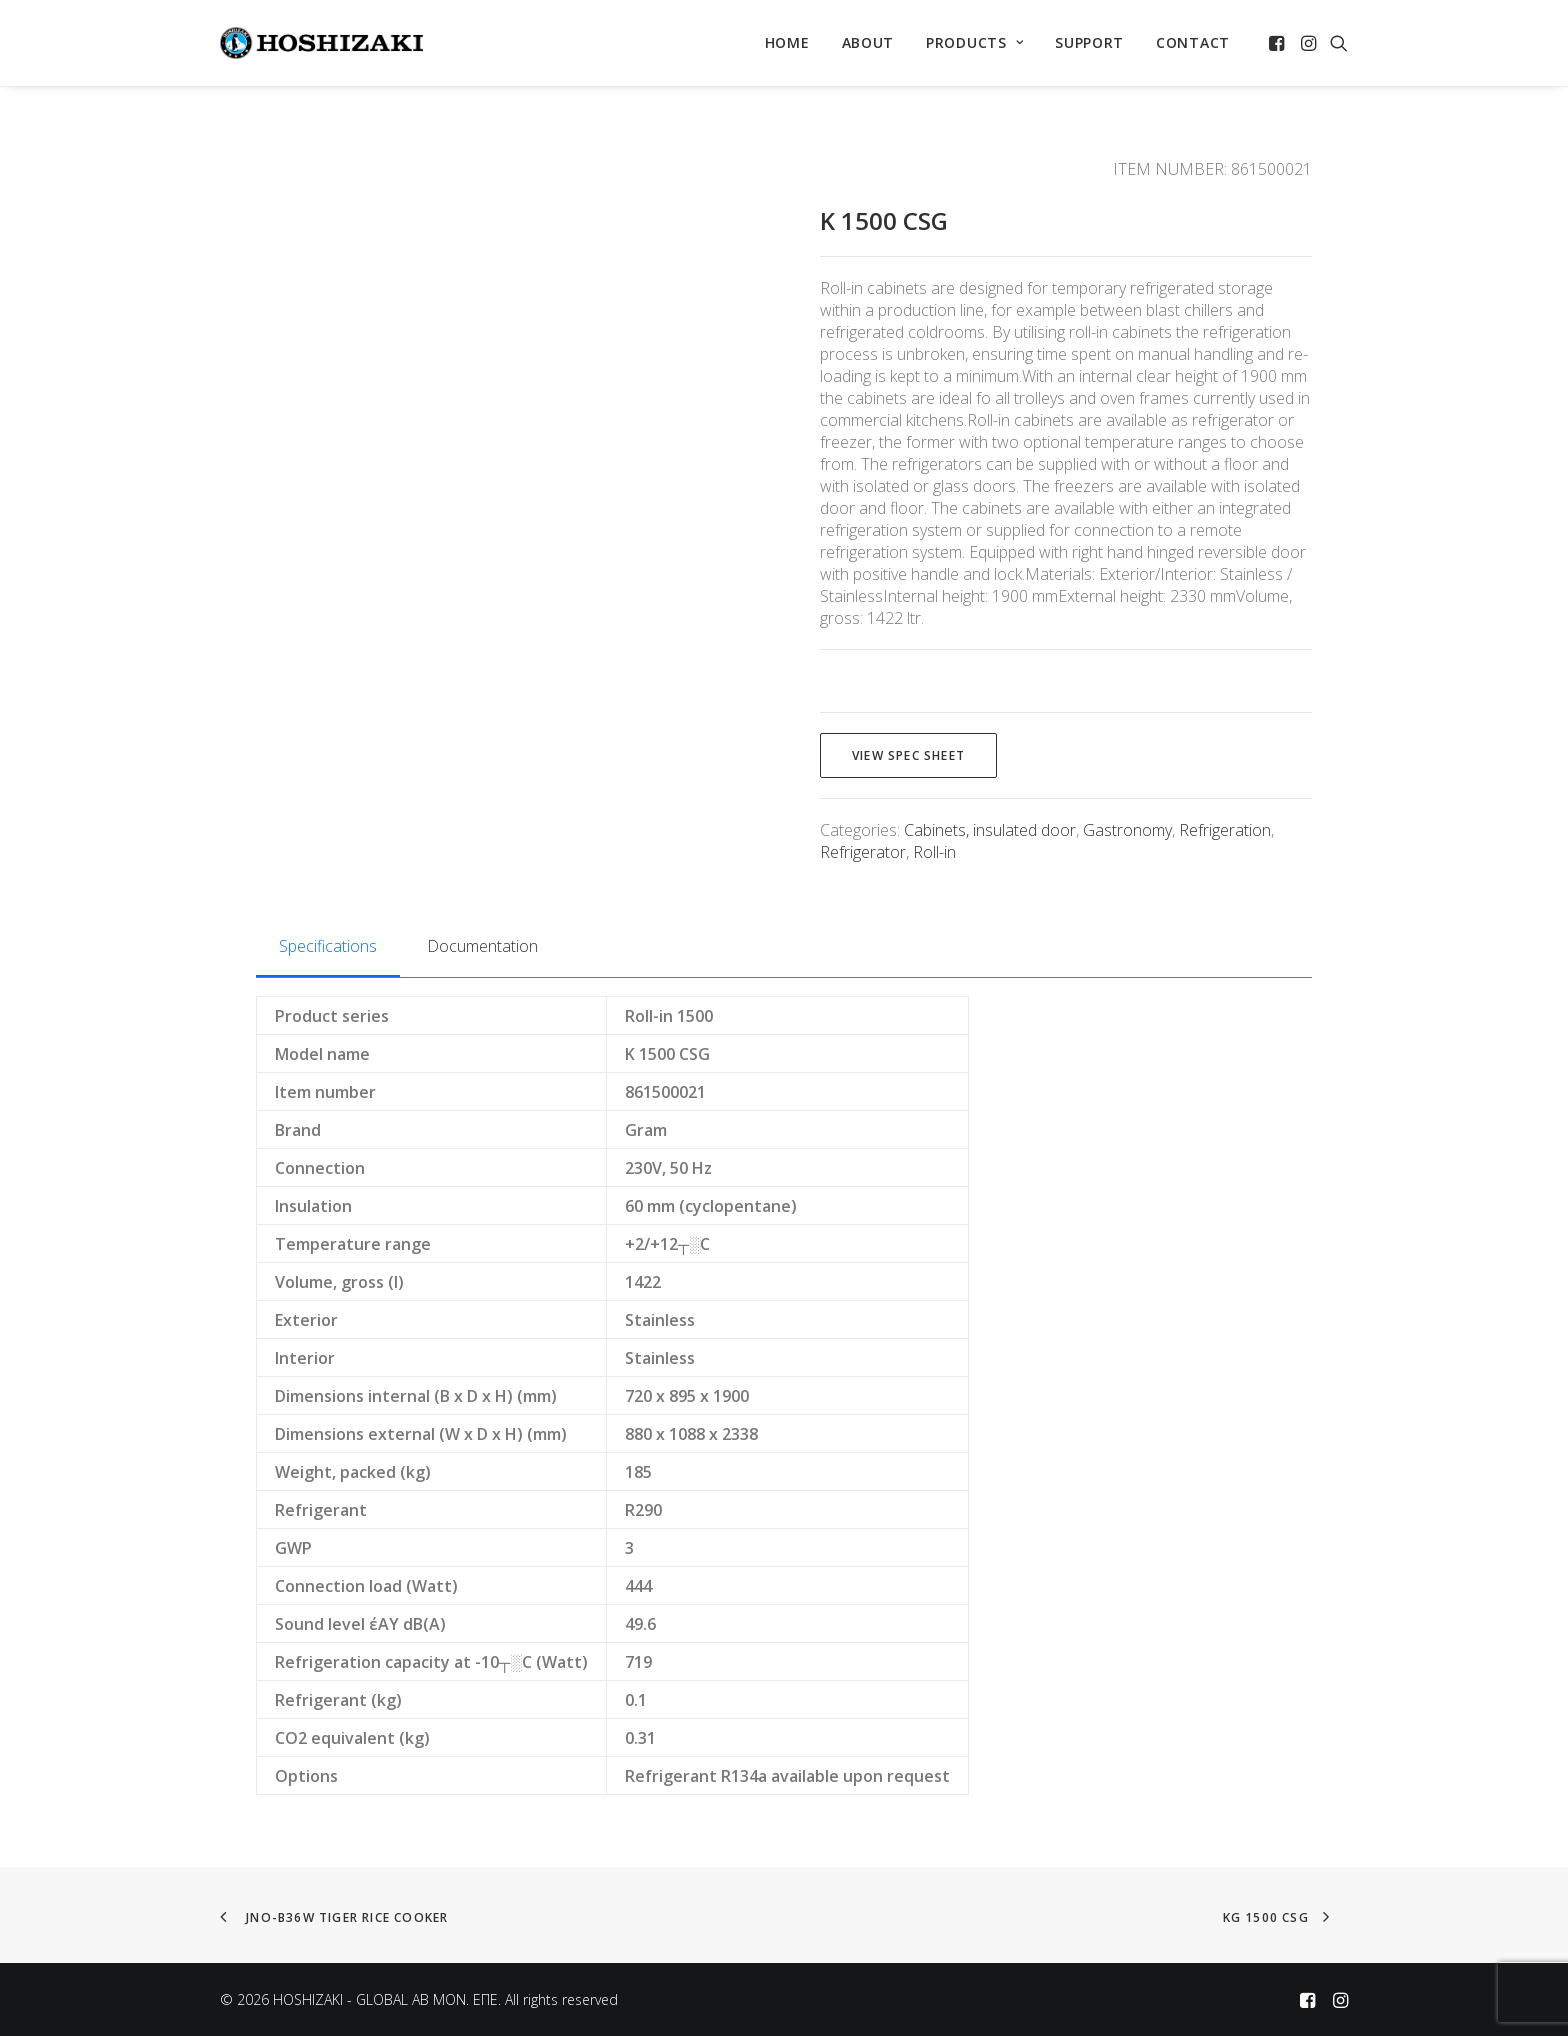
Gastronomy (1127, 830)
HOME (787, 42)
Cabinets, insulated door (990, 830)
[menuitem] (787, 43)
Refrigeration (1225, 830)
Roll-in (934, 852)
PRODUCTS (974, 42)
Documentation (482, 946)
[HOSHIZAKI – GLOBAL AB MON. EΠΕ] (321, 43)
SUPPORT (1089, 42)
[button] (1278, 43)
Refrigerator (863, 852)
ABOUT (868, 42)
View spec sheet (908, 755)
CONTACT (1193, 42)
